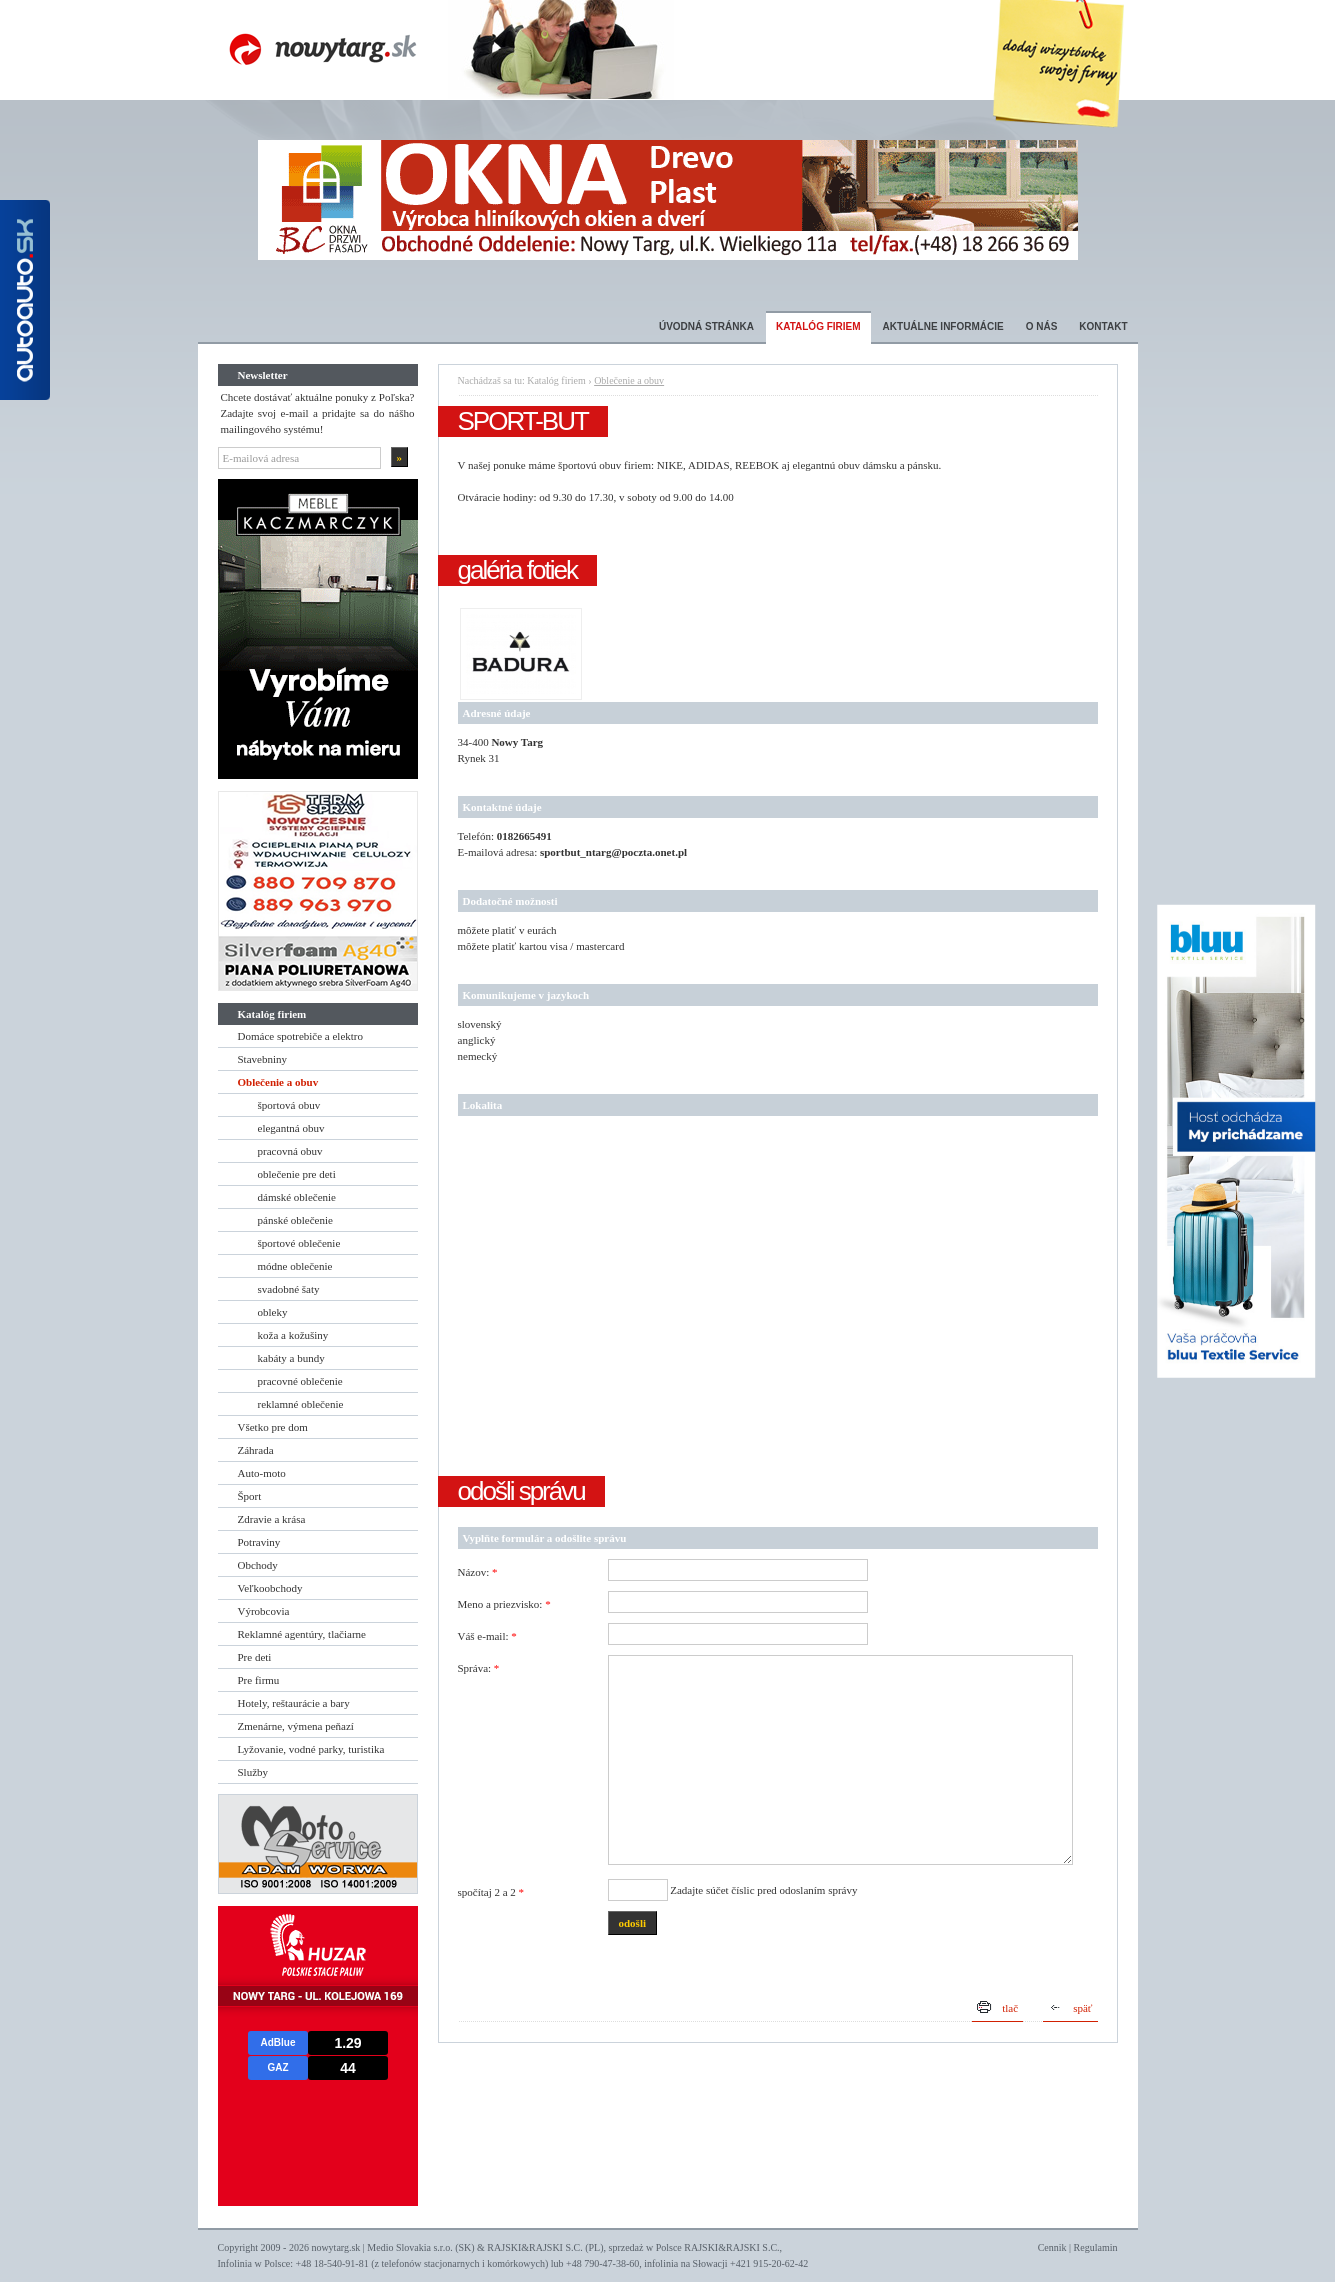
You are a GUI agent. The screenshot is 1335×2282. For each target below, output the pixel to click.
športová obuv (289, 1105)
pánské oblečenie (295, 1220)
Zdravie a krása (272, 1519)
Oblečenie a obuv (278, 1082)
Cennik (1052, 2247)
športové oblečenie (299, 1243)
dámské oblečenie (297, 1197)
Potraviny (259, 1542)
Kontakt (1103, 326)
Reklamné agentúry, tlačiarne (302, 1634)
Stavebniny (263, 1059)
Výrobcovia (264, 1611)
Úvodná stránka (706, 326)
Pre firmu (259, 1680)
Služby (253, 1772)
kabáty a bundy (291, 1358)
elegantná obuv (291, 1128)
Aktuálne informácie (943, 326)
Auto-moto (262, 1473)
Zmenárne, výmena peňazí (296, 1726)
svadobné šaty (289, 1289)
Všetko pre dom (273, 1427)
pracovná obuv (290, 1151)
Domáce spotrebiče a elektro (301, 1036)
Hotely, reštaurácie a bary (294, 1703)
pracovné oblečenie (300, 1381)
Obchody (258, 1565)
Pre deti (255, 1657)
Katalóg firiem (818, 326)
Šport (250, 1496)
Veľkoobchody (270, 1588)
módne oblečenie (295, 1266)
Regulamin (1096, 2247)
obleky (273, 1312)
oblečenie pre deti (297, 1174)
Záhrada (256, 1450)
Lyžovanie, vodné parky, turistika (311, 1749)
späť (1082, 2008)
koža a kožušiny (293, 1335)
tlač (1010, 2008)
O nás (1042, 326)
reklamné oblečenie (301, 1404)
